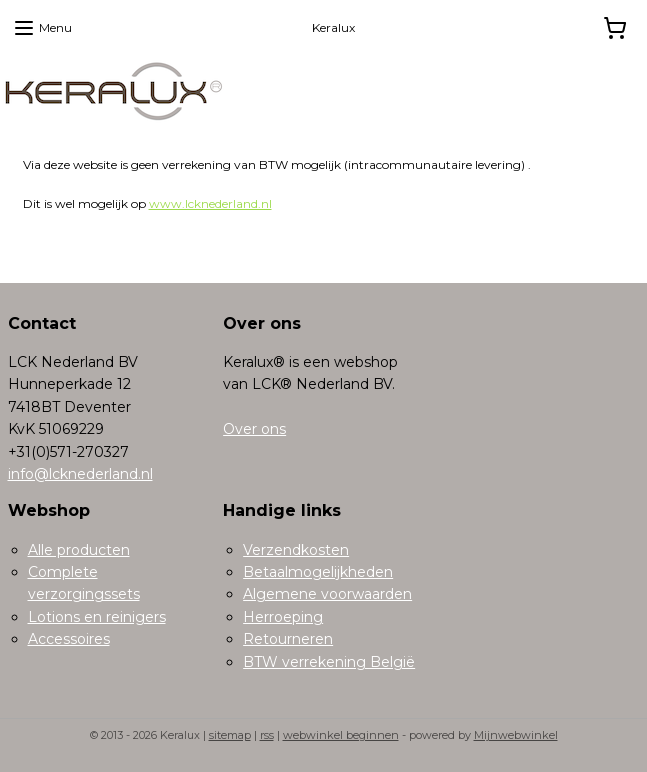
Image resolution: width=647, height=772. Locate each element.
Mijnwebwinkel (516, 735)
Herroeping (283, 617)
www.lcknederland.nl (210, 203)
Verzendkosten (296, 550)
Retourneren (288, 639)
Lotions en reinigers (97, 617)
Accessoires (69, 639)
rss (267, 735)
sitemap (230, 735)
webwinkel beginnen (341, 735)
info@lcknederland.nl (80, 474)
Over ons (254, 429)
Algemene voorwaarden (327, 594)
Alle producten (79, 550)
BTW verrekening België (329, 662)
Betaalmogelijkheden (318, 572)
